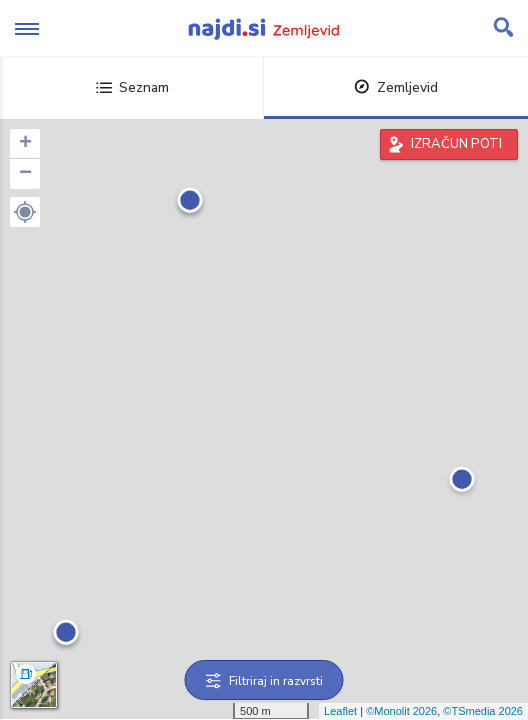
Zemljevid (396, 87)
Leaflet (340, 711)
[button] (25, 212)
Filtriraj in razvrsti (264, 681)
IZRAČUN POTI (456, 144)
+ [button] (25, 144)
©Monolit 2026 (401, 711)
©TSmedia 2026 (483, 711)
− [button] (25, 174)
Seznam (132, 87)
